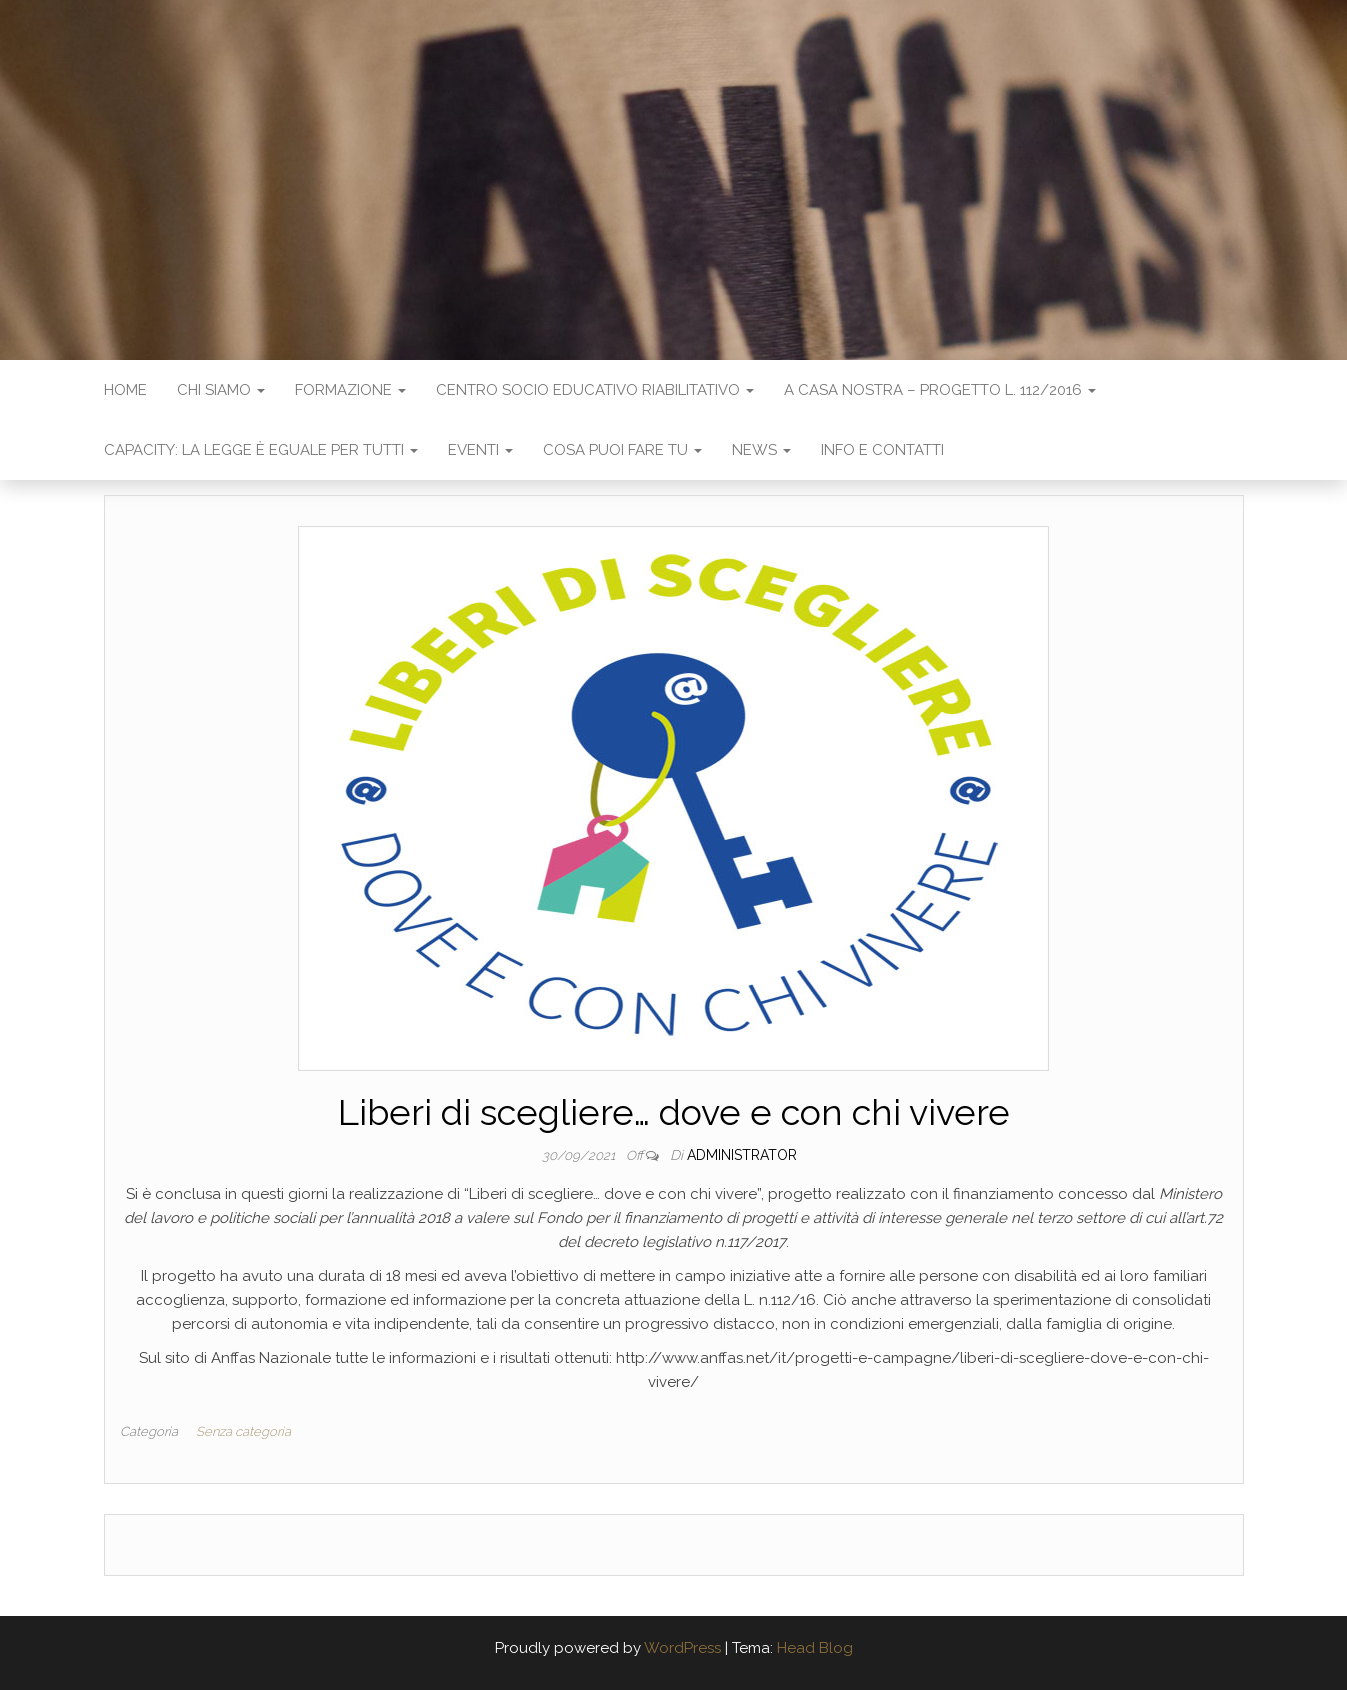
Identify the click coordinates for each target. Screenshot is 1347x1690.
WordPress (682, 1648)
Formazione (350, 390)
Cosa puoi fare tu (622, 450)
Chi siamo (221, 390)
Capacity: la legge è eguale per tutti (261, 450)
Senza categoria (243, 1431)
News (761, 450)
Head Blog (815, 1648)
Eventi (480, 450)
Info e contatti (882, 450)
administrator (742, 1155)
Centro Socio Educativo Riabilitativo (595, 390)
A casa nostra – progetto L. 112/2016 (940, 390)
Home (125, 390)
